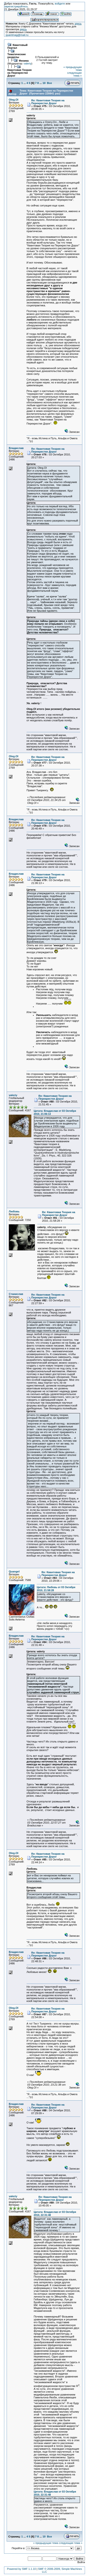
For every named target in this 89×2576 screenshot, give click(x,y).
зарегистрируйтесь (16, 6)
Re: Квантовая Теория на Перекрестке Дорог (48, 102)
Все (49, 83)
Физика (23, 60)
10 (44, 83)
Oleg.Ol (13, 99)
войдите (60, 3)
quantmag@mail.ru (17, 35)
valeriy (28, 63)
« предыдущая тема (45, 2543)
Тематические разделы (16, 56)
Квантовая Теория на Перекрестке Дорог (19, 72)
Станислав (16, 1294)
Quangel (14, 1571)
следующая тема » (74, 74)
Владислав (16, 448)
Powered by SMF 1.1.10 (21, 2568)
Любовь (14, 1211)
